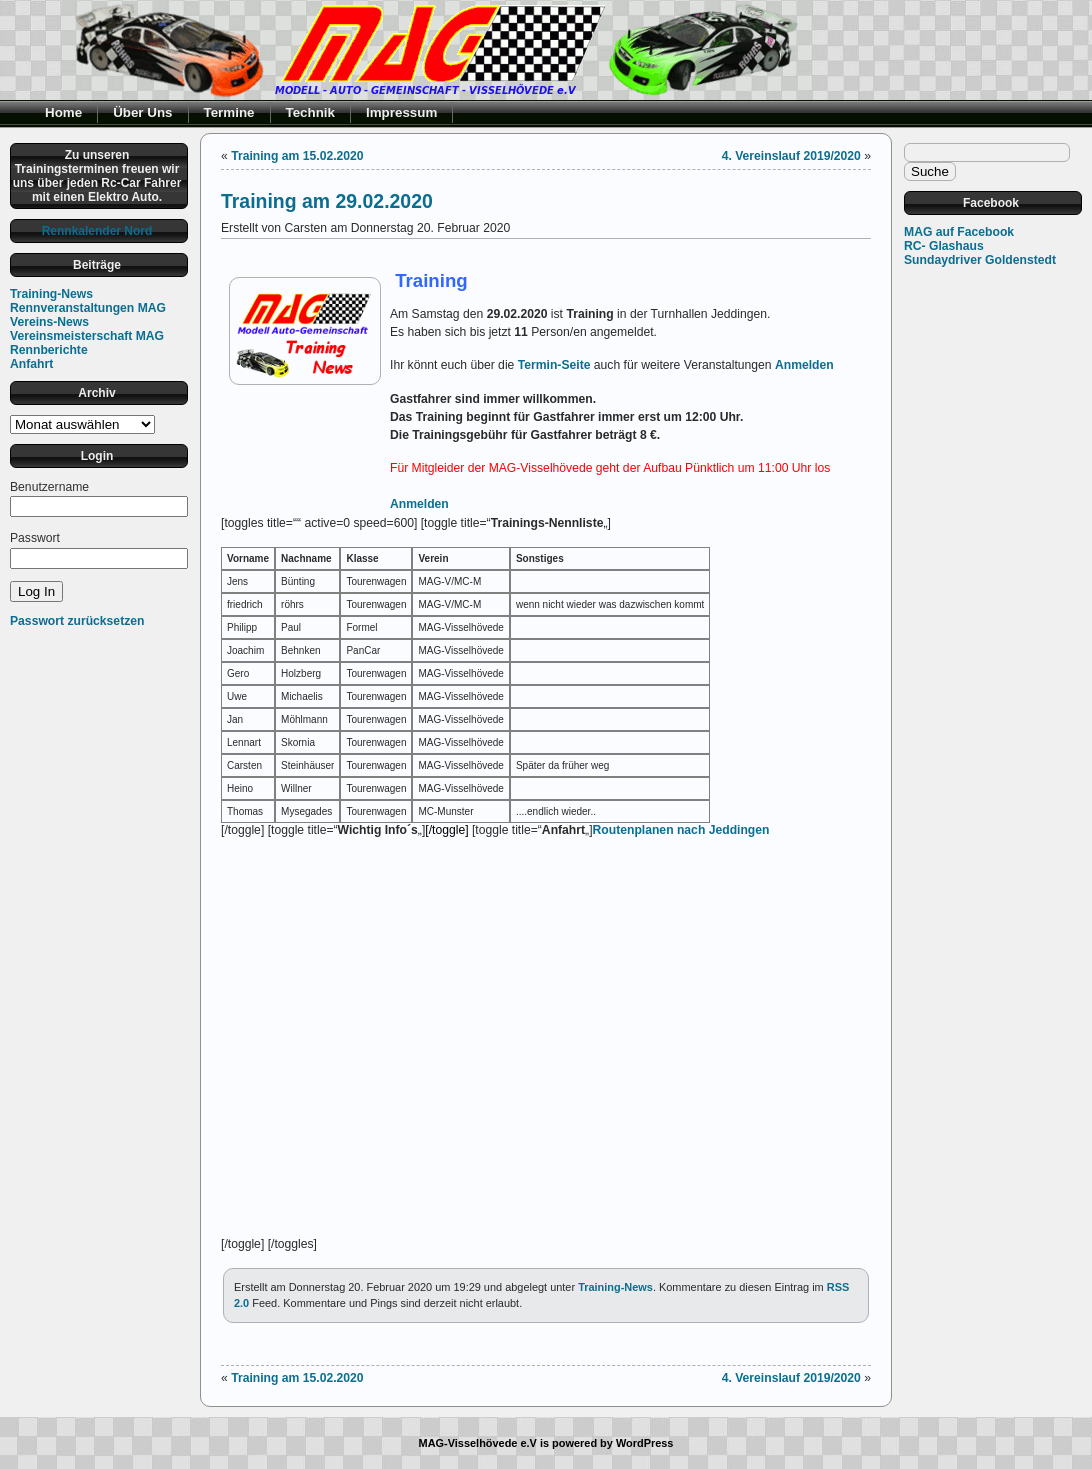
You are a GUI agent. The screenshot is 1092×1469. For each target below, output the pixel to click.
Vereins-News (49, 322)
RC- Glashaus (944, 246)
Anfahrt (31, 364)
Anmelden (804, 365)
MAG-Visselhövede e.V (478, 1443)
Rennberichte (49, 350)
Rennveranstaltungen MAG (88, 308)
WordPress (645, 1443)
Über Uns (142, 112)
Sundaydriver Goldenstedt (980, 260)
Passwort (35, 538)
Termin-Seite (554, 365)
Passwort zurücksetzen (77, 621)
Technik (311, 112)
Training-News (51, 294)
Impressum (401, 112)
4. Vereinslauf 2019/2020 (791, 156)
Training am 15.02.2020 (297, 156)
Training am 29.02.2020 (327, 201)
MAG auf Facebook (959, 232)
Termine (229, 112)
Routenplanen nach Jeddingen (681, 830)
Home (63, 112)
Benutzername (49, 487)
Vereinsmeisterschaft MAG (87, 336)
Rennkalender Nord (97, 231)
